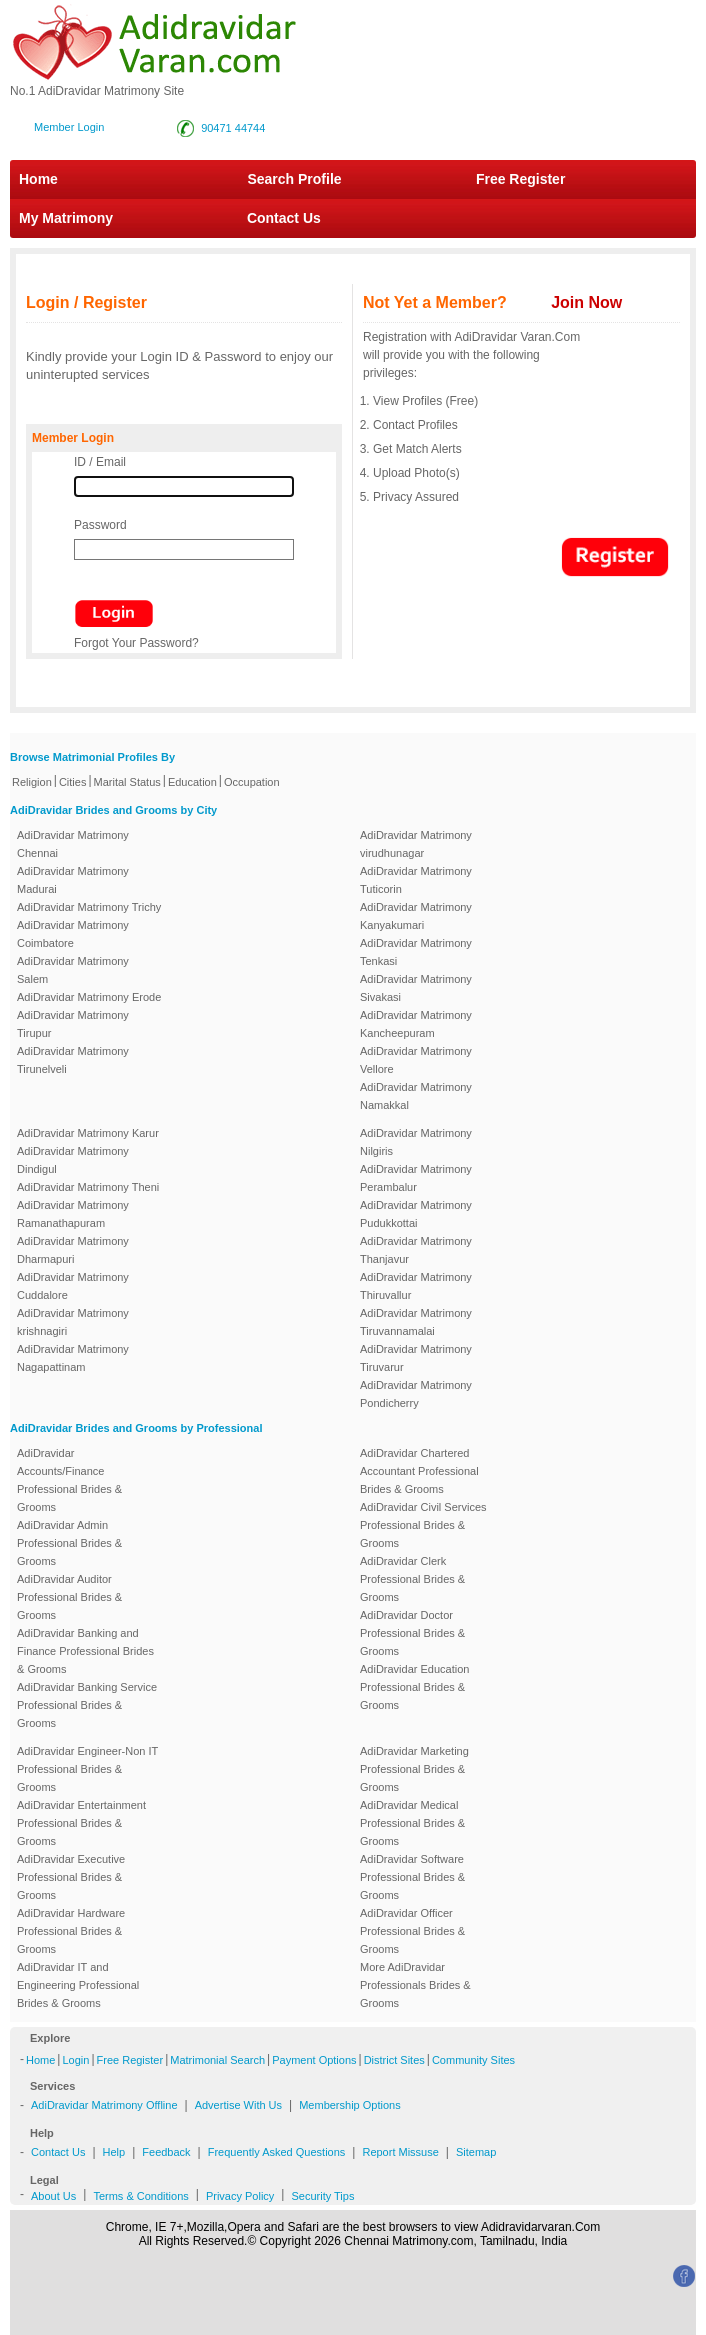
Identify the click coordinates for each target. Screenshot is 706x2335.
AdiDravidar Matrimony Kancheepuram (416, 1024)
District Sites (394, 2060)
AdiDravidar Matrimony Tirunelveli (73, 1060)
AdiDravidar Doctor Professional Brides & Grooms (412, 1633)
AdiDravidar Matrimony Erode (89, 997)
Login (75, 2060)
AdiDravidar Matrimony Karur (88, 1133)
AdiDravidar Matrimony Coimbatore (73, 934)
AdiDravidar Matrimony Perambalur (416, 1178)
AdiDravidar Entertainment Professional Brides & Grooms (81, 1823)
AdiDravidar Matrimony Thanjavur (416, 1250)
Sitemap (476, 2152)
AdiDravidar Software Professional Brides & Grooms (412, 1877)
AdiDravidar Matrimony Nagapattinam (73, 1358)
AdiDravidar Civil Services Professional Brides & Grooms (423, 1525)
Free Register (520, 179)
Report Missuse (400, 2152)
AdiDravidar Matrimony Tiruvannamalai (416, 1322)
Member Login (69, 127)
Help (114, 2152)
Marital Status (127, 782)
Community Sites (473, 2060)
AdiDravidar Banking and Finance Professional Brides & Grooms (85, 1651)
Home (38, 179)
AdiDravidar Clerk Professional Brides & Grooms (412, 1579)
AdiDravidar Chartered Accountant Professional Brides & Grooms (419, 1471)
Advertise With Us (238, 2105)
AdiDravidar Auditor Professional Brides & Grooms (69, 1597)
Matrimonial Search (217, 2060)
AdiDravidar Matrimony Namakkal (416, 1096)
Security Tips (322, 2196)
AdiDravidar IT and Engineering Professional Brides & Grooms (78, 1985)
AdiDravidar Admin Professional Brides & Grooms (69, 1543)
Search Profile (294, 179)
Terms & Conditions (140, 2196)
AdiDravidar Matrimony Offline (104, 2105)
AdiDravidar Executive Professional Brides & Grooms (71, 1877)
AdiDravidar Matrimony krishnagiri (73, 1322)
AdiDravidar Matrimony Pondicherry (416, 1394)
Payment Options (314, 2060)
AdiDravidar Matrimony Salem (73, 970)
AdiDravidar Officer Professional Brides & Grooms (412, 1931)
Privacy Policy (240, 2196)
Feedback (166, 2152)
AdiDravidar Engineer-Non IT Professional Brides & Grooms (87, 1769)
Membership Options (350, 2105)
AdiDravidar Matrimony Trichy (89, 907)
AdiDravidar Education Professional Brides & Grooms (414, 1687)
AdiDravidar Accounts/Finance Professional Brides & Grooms (69, 1480)
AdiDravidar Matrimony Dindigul (73, 1160)
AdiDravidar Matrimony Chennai (73, 844)
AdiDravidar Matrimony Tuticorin (416, 880)
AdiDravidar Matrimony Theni (88, 1187)
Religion (32, 782)
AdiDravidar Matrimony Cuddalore (73, 1286)
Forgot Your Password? (136, 643)
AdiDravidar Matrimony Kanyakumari (416, 916)
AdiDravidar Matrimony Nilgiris (416, 1142)
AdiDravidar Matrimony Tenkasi (416, 952)
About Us (53, 2196)
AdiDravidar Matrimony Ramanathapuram (73, 1214)
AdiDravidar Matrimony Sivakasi (416, 988)
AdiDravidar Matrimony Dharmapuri (73, 1250)
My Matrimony (66, 218)
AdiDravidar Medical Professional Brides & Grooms (412, 1823)
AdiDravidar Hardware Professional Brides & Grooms (71, 1931)
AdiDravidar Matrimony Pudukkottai (416, 1214)
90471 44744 (233, 128)
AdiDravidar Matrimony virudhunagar (416, 844)
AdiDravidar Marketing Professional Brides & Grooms (414, 1769)
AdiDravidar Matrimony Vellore (416, 1060)
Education (192, 782)
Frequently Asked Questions (277, 2152)
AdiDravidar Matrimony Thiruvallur (416, 1286)
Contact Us (273, 218)
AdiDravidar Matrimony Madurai (73, 880)
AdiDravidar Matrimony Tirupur (73, 1024)
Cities (73, 782)
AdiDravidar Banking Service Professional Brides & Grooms (87, 1705)
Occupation (252, 782)
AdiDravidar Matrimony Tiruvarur (416, 1358)
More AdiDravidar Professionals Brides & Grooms (415, 1985)
